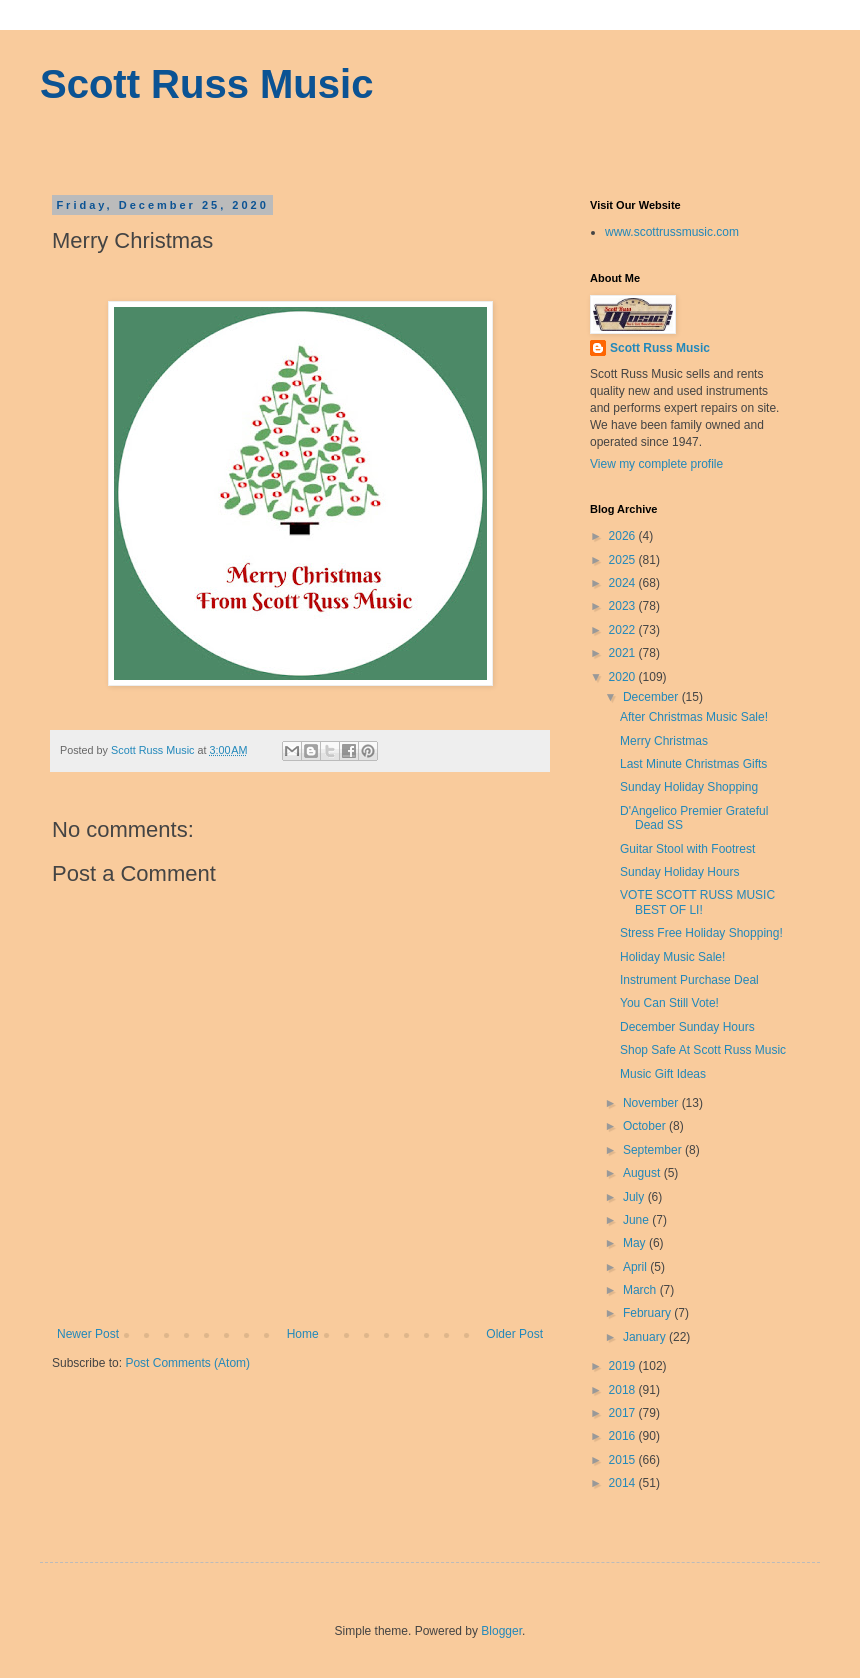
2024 (624, 583)
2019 (624, 1366)
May (636, 1243)
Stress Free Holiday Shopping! (701, 933)
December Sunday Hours (687, 1027)
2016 (624, 1436)
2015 (624, 1460)
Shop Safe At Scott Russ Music (703, 1050)
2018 (624, 1390)
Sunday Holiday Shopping (689, 787)
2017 (624, 1413)
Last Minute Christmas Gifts (693, 764)
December (652, 697)
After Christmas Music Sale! (694, 717)
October (646, 1126)
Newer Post (88, 1334)
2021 (624, 653)
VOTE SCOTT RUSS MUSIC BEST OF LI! (697, 902)
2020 (624, 677)
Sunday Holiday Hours (679, 872)
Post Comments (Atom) (187, 1363)
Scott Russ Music (206, 84)
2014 (624, 1483)
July (635, 1197)
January (646, 1337)
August (643, 1173)
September (654, 1150)
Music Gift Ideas (663, 1074)
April (636, 1267)
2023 (624, 606)
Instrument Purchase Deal (689, 980)
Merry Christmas (664, 741)
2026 (624, 536)
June (637, 1220)
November (652, 1103)
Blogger (501, 1631)
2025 (624, 560)
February (648, 1313)
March (641, 1290)
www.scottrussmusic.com (672, 232)
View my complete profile (656, 464)
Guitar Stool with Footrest (687, 849)
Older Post (514, 1334)
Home (303, 1334)
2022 (624, 630)
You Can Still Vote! (669, 1003)
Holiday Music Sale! (672, 957)
